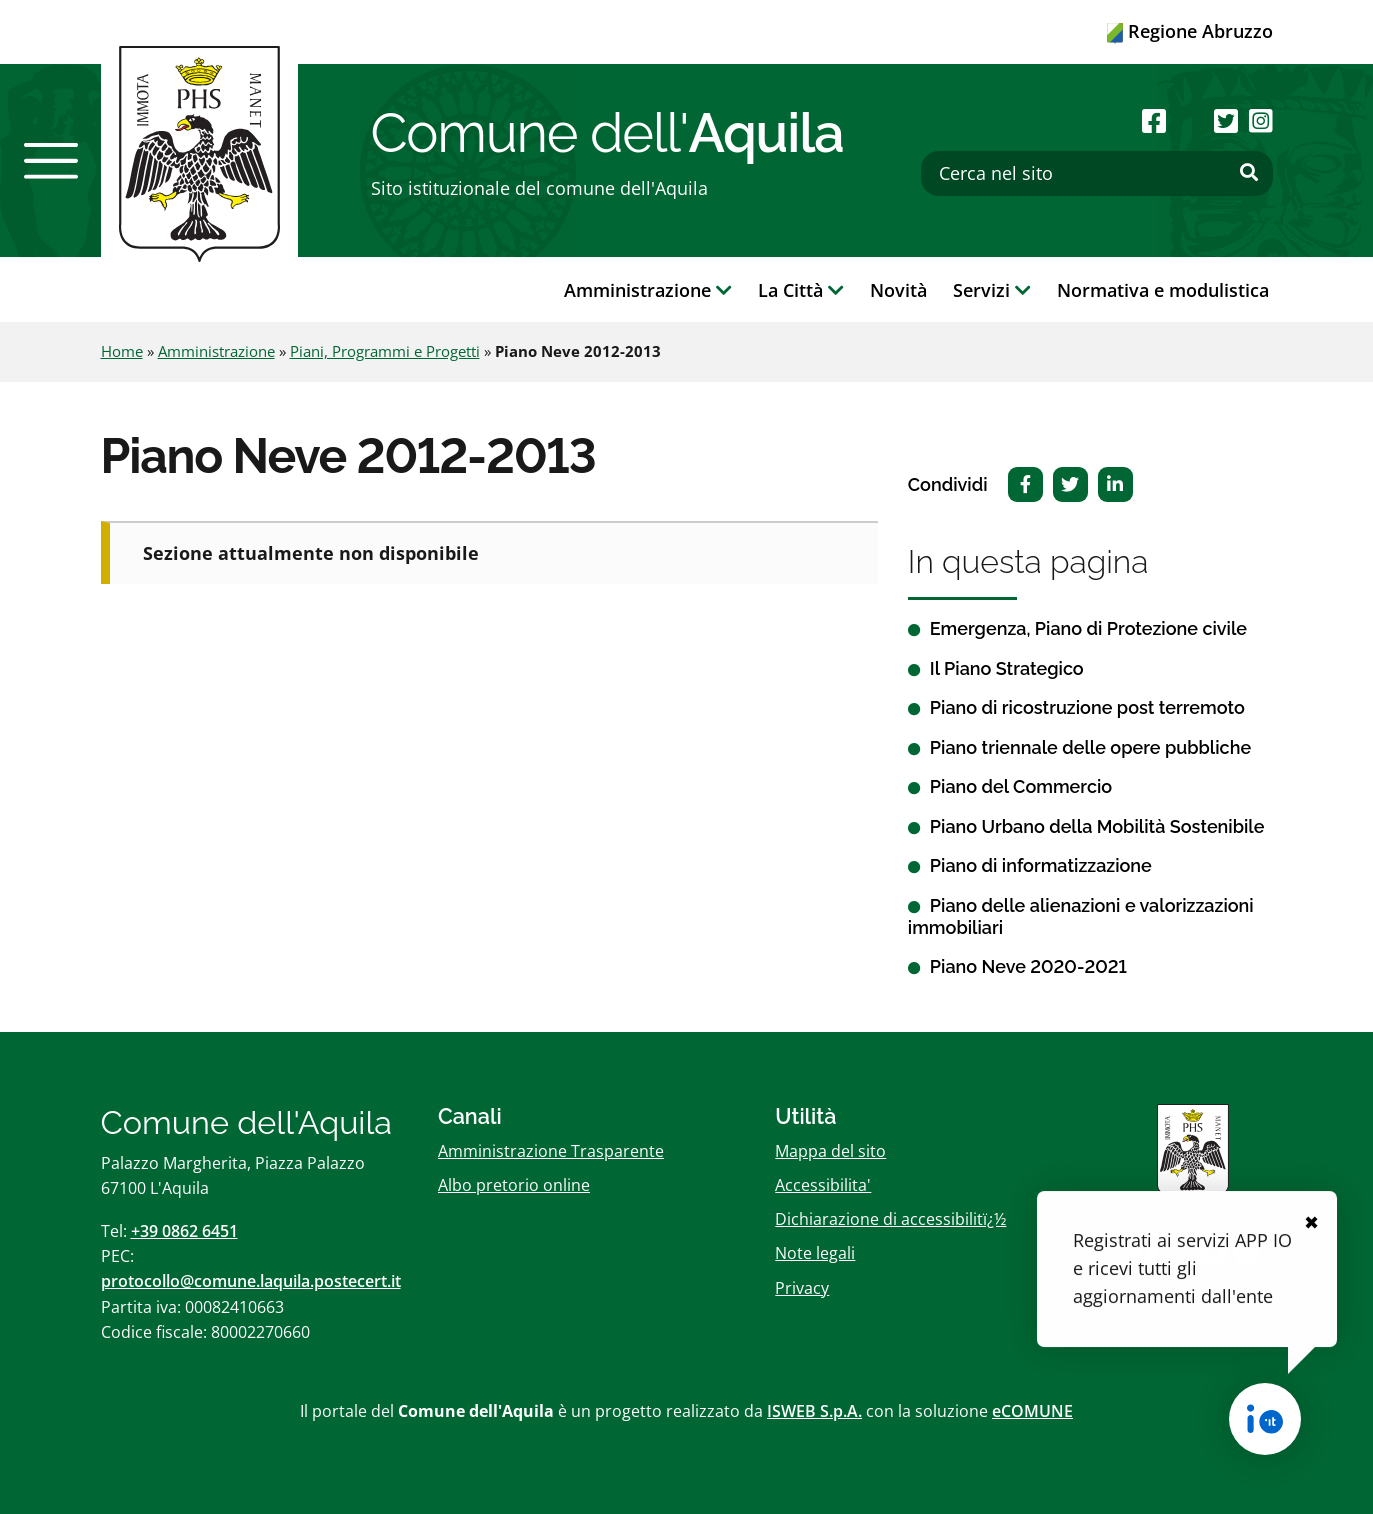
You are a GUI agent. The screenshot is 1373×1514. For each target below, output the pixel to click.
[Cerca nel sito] (1097, 173)
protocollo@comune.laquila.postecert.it (251, 1281)
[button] (51, 161)
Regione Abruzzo (1190, 31)
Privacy (802, 1288)
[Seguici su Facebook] (1154, 120)
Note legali (815, 1253)
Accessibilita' (823, 1185)
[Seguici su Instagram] (1261, 120)
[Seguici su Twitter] (1226, 120)
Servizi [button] (992, 290)
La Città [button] (801, 290)
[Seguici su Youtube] (1190, 120)
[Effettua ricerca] (1249, 173)
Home (122, 351)
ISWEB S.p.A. (814, 1411)
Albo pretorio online (514, 1185)
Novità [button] (898, 290)
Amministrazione (216, 351)
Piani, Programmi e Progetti (385, 351)
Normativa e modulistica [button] (1163, 290)
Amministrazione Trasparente (551, 1151)
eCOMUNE (1032, 1411)
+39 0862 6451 (184, 1231)
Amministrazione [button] (648, 290)
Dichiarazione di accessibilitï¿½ (890, 1219)
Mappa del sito (830, 1151)
